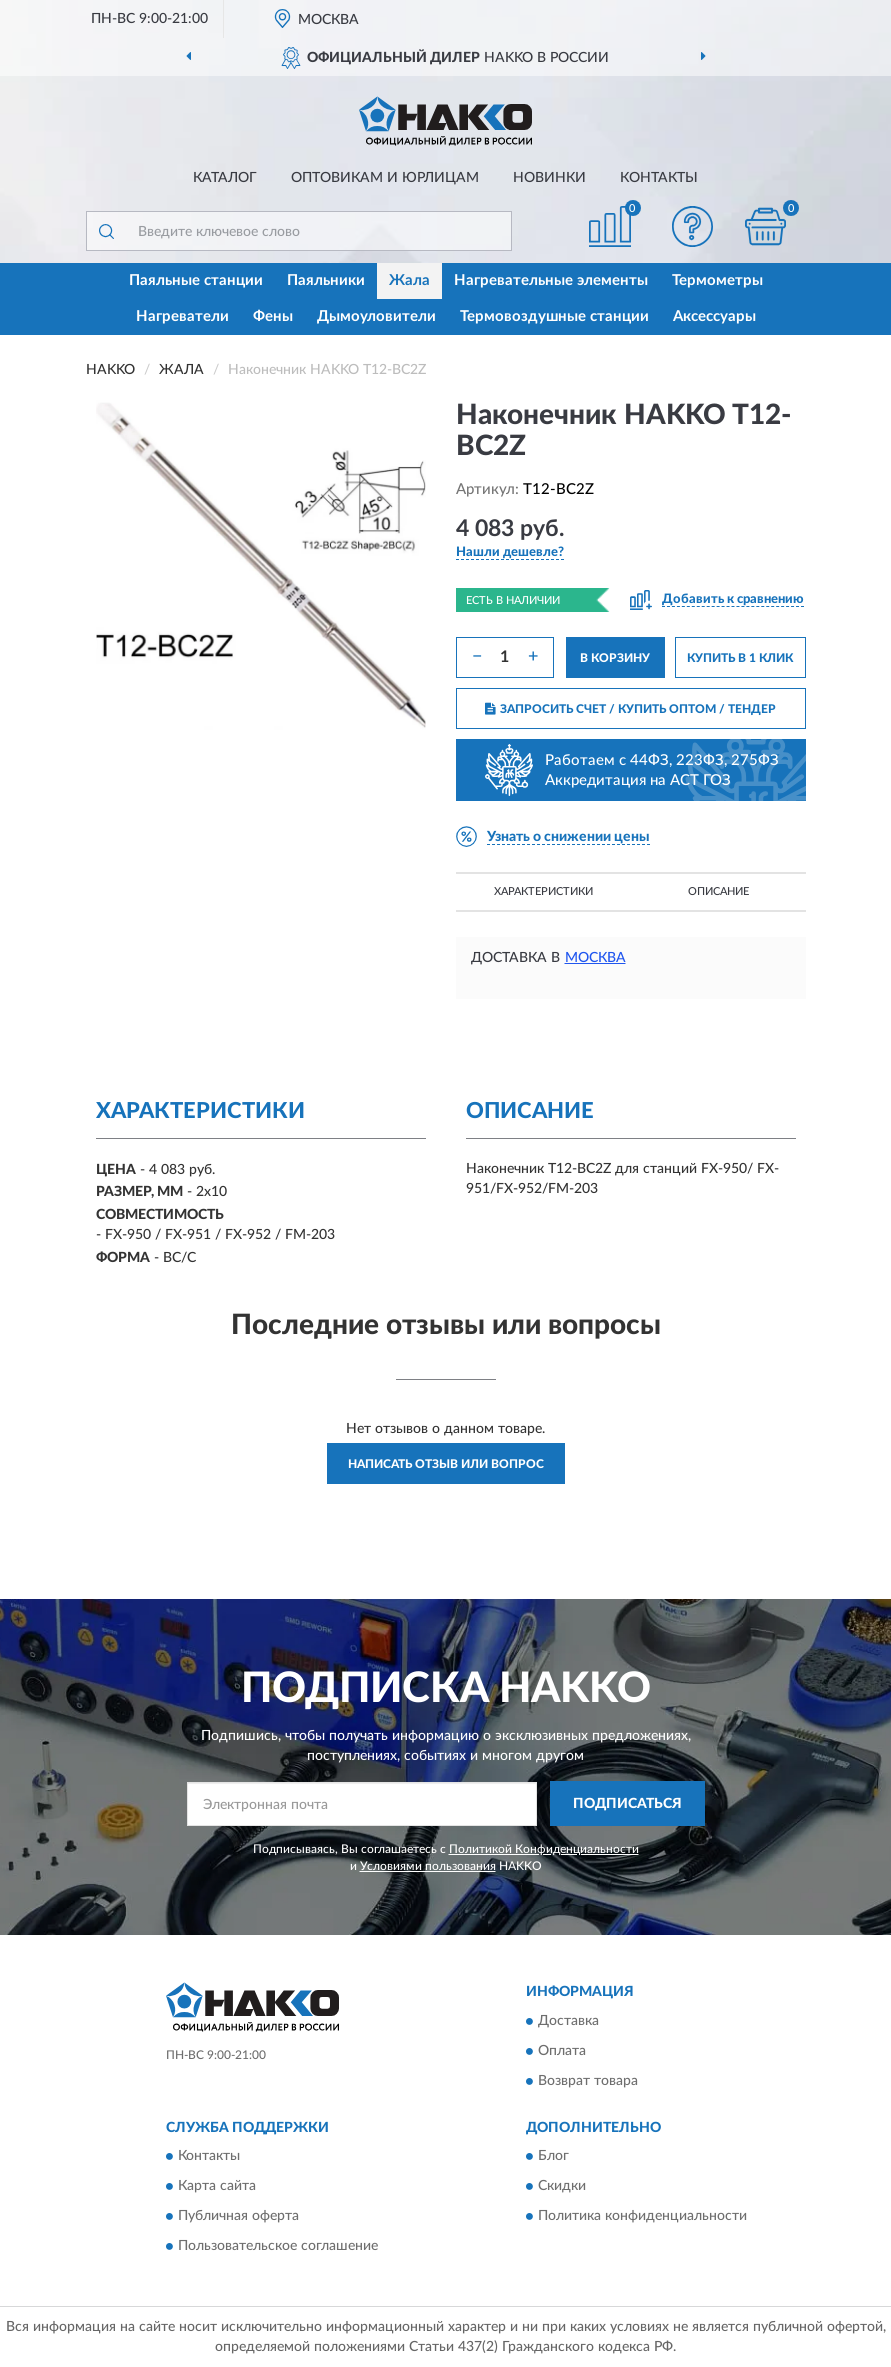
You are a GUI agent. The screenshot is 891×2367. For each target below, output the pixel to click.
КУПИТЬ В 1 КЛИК (740, 658)
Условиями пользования (428, 1866)
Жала (409, 280)
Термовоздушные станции (554, 316)
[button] (692, 226)
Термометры (717, 280)
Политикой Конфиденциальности (544, 1849)
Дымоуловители (376, 316)
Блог (553, 2157)
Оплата (562, 2051)
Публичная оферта (238, 2217)
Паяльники (326, 280)
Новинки (549, 178)
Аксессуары (714, 316)
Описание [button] (718, 891)
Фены (273, 316)
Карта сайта (217, 2187)
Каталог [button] (225, 178)
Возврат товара (588, 2081)
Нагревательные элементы (551, 280)
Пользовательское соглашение (278, 2247)
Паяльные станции (196, 280)
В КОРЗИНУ (615, 658)
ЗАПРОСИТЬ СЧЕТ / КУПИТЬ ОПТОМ (630, 709)
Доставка (568, 2021)
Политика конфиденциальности (642, 2217)
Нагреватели (182, 316)
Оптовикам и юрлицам (385, 178)
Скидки (562, 2187)
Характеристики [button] (543, 891)
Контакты (659, 178)
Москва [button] (595, 958)
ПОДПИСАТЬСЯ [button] (627, 1804)
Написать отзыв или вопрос (446, 1464)
